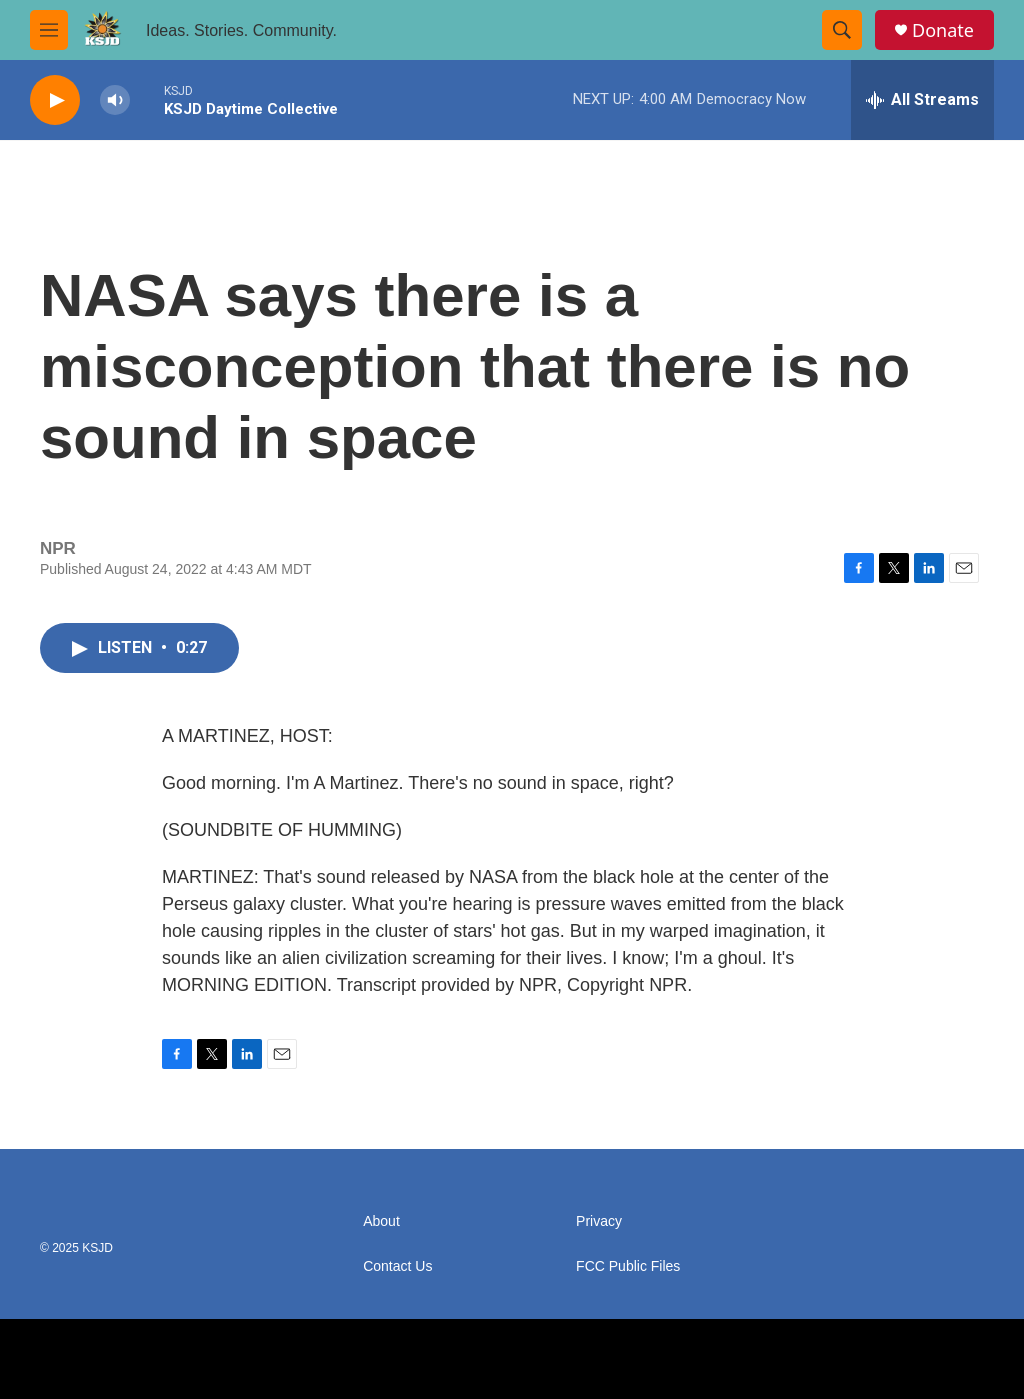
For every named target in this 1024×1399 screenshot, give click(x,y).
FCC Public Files (628, 1266)
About (381, 1221)
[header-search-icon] (842, 30)
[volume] (115, 100)
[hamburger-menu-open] (49, 30)
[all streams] (922, 100)
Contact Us (397, 1266)
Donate (943, 30)
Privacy (599, 1221)
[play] (55, 100)
